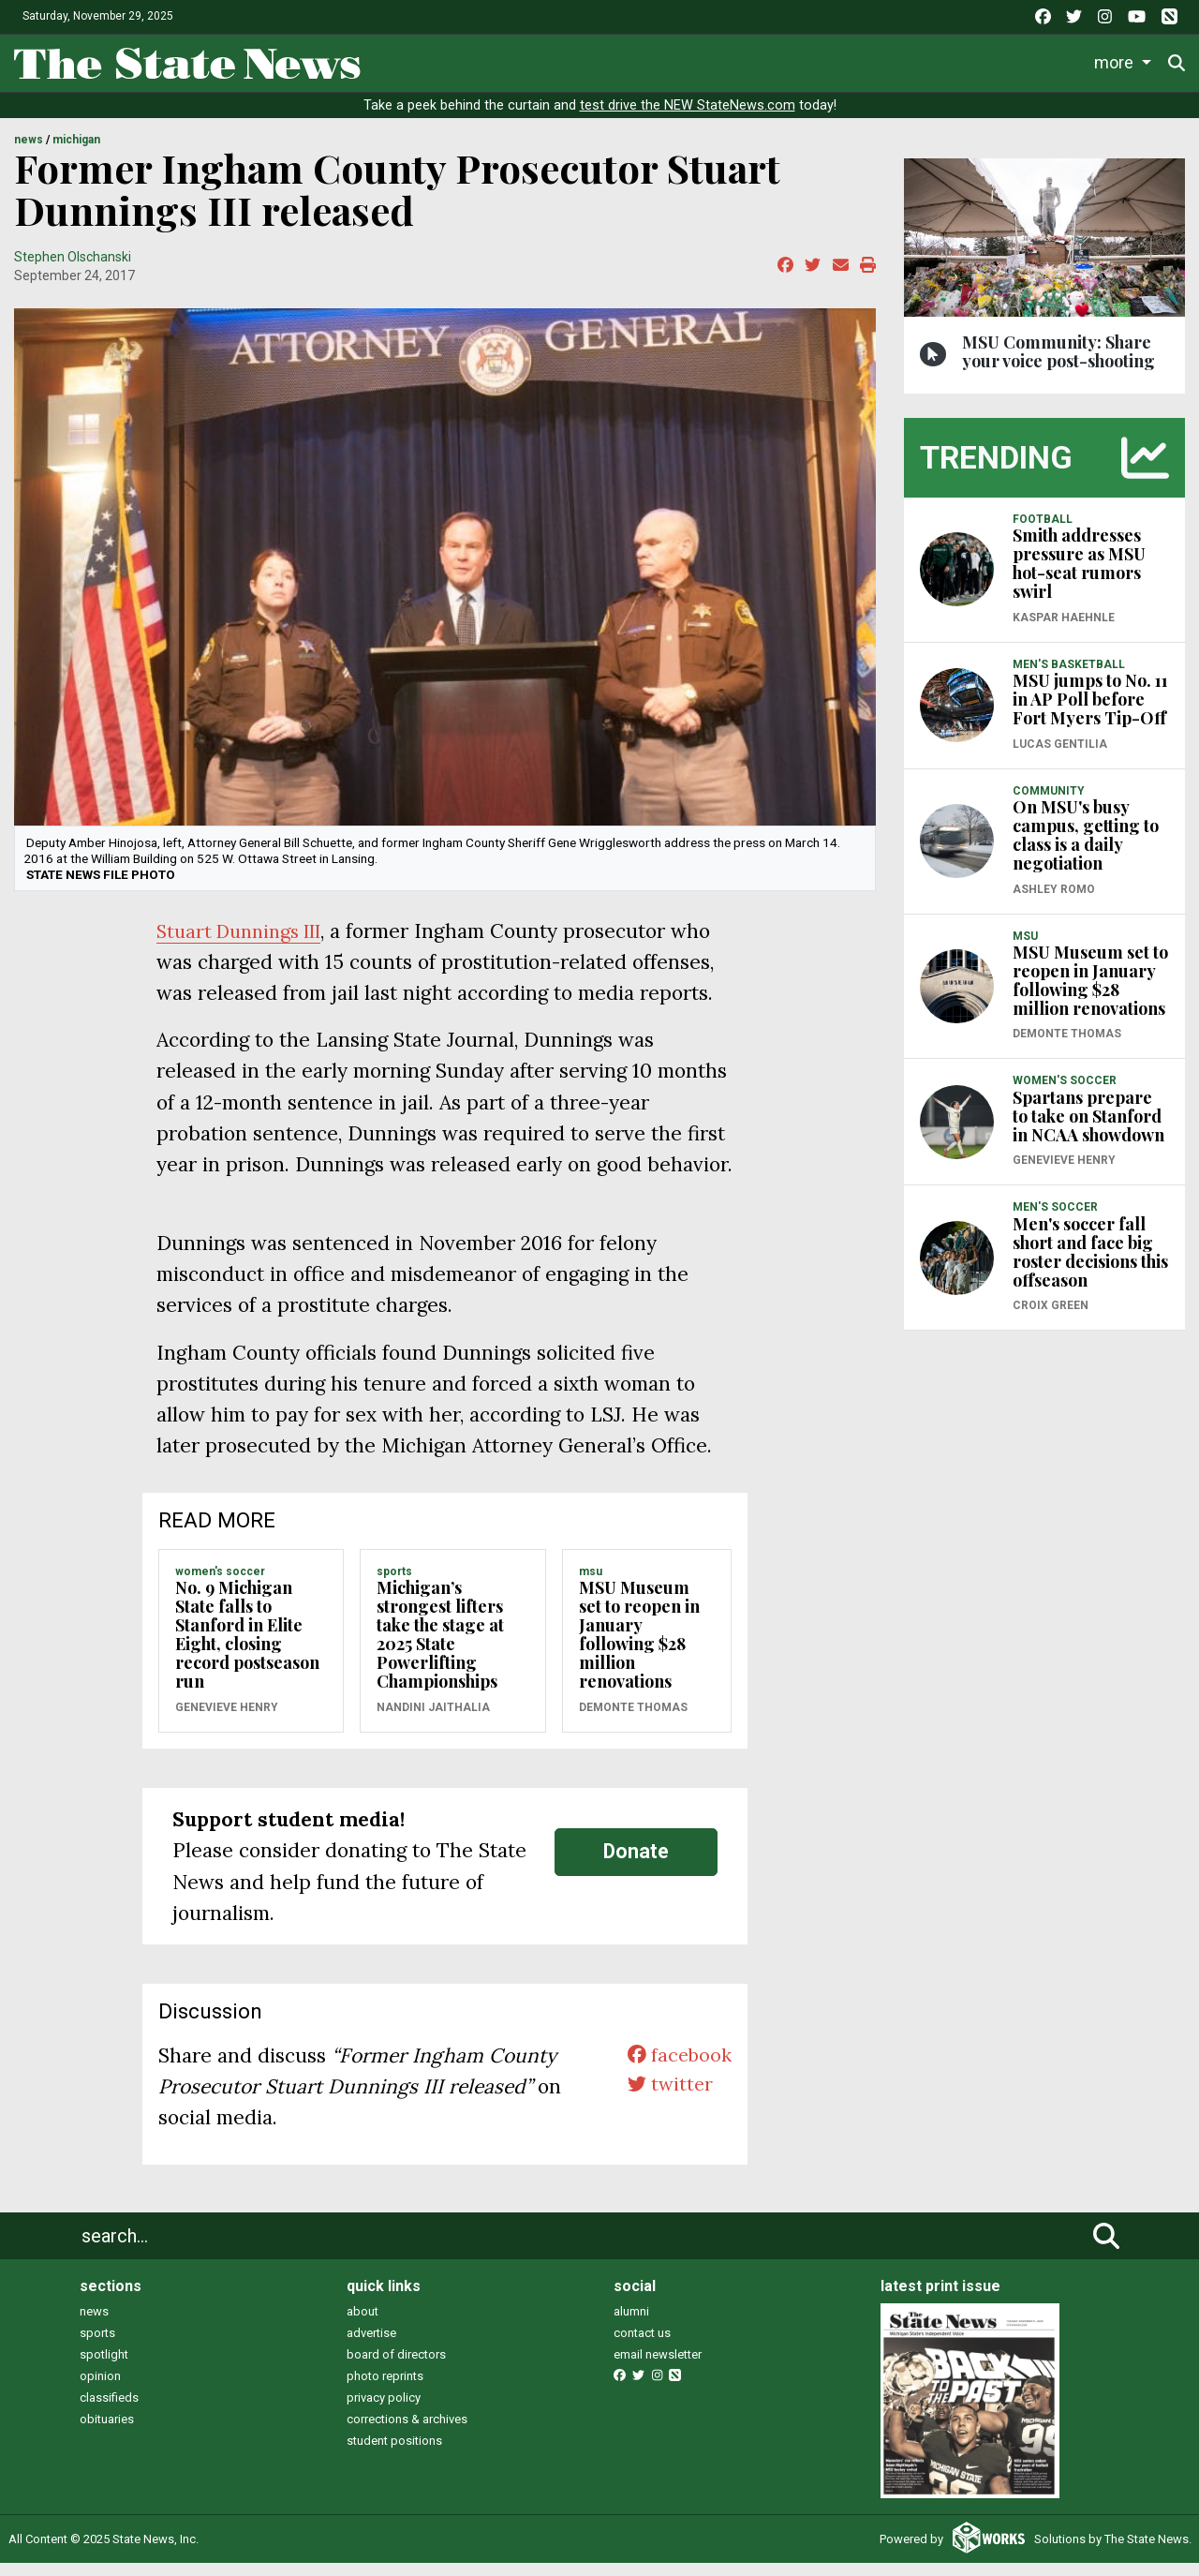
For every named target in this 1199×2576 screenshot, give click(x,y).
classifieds (109, 2410)
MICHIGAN (76, 152)
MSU (590, 1583)
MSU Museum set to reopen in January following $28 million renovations (639, 1647)
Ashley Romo (1054, 901)
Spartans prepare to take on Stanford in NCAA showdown (1088, 1128)
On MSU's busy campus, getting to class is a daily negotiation (1086, 848)
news (94, 2323)
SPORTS (394, 1583)
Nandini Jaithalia (433, 1719)
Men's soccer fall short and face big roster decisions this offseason (1090, 1264)
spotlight (104, 2367)
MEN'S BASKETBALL (1069, 676)
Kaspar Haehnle (1064, 629)
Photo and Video (1014, 59)
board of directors (396, 2367)
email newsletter (658, 2367)
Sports (542, 59)
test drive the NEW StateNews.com (687, 119)
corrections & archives (407, 2431)
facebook (677, 2067)
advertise (371, 2345)
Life (470, 59)
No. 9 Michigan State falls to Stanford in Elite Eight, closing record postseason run (247, 1647)
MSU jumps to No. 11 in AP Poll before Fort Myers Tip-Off (1090, 712)
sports (97, 2345)
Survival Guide (653, 59)
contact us (642, 2345)
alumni (631, 2323)
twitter (666, 2098)
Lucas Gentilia (1060, 756)
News (401, 59)
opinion (100, 2388)
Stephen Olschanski (72, 268)
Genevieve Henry (226, 1719)
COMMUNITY (1049, 803)
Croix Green (1050, 1318)
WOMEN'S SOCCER (220, 1583)
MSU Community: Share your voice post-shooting (1058, 363)
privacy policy (384, 2410)
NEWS (28, 152)
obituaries (107, 2431)
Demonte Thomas (633, 1719)
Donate (636, 1864)
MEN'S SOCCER (1055, 1220)
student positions (394, 2453)
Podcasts (894, 59)
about (362, 2323)
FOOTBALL (1043, 531)
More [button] (1117, 59)
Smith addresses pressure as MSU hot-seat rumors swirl (1079, 576)
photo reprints (385, 2388)
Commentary (777, 59)
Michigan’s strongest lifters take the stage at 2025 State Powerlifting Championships (440, 1647)
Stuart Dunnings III (246, 943)
